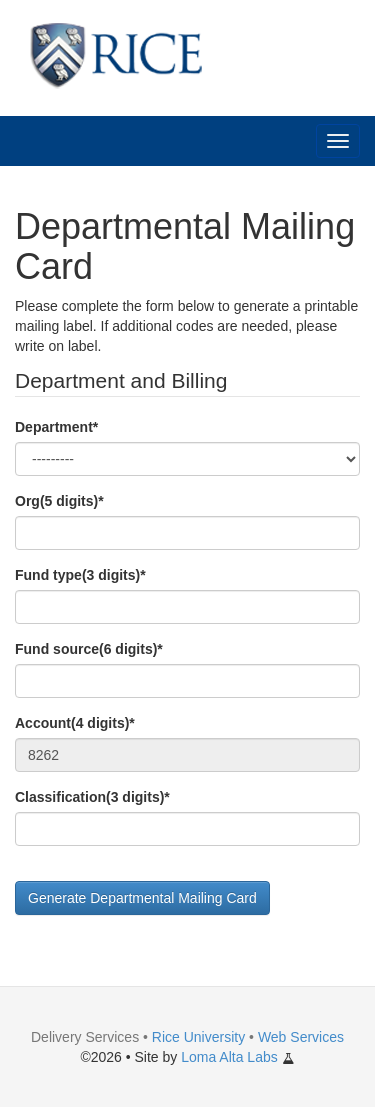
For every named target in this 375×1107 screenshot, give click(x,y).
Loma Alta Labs (237, 1057)
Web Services (301, 1037)
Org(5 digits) (59, 501)
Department (56, 427)
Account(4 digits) (75, 723)
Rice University (198, 1037)
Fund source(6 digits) (89, 649)
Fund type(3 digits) (80, 575)
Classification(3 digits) (92, 797)
